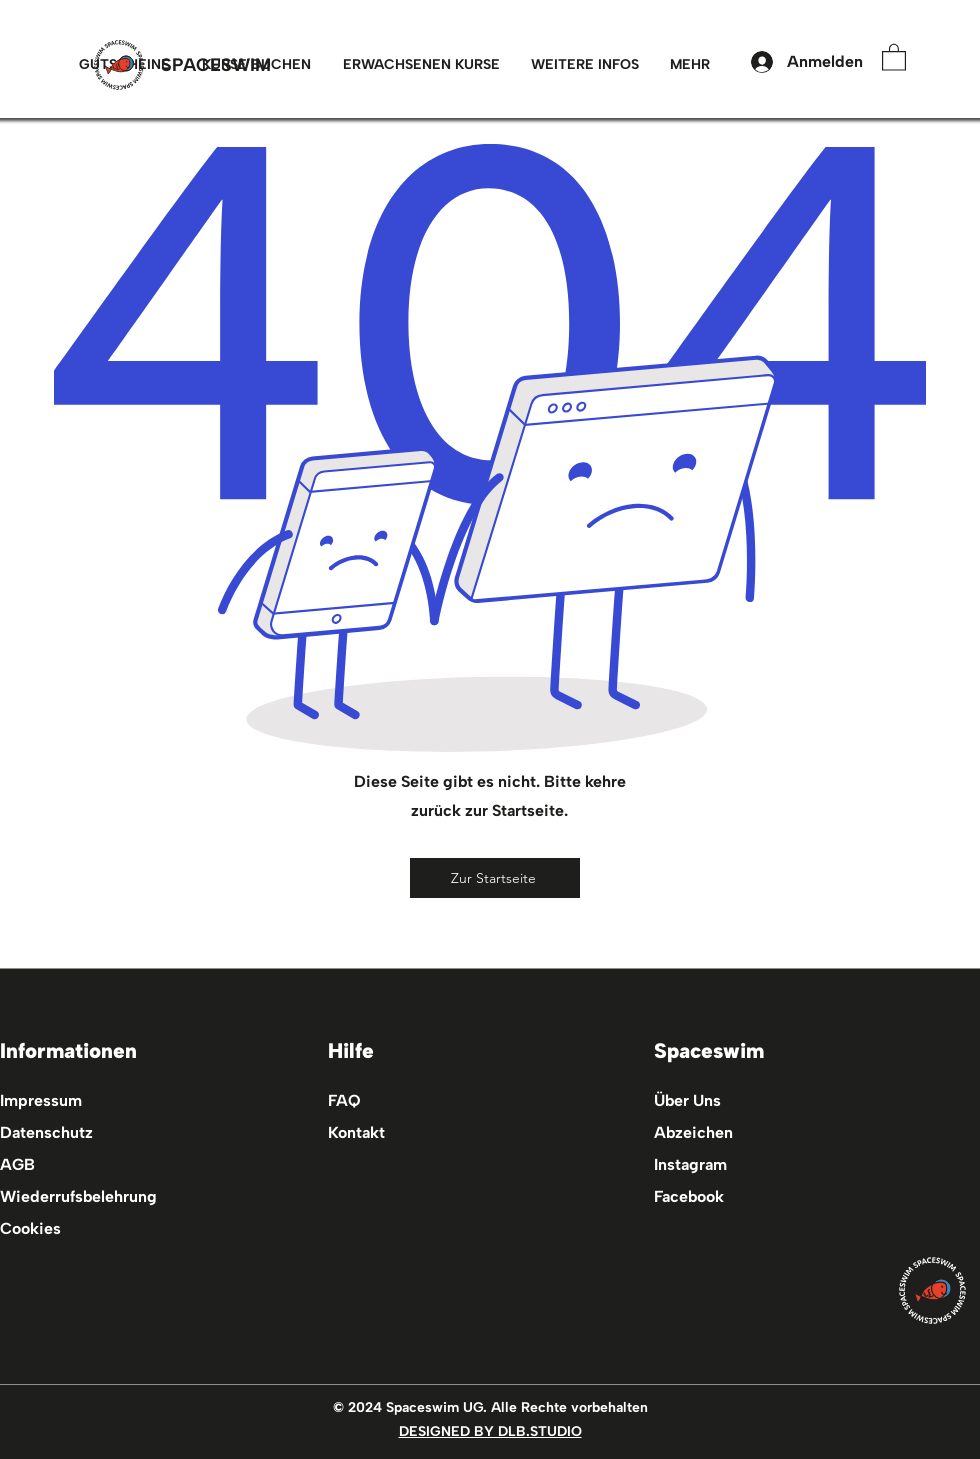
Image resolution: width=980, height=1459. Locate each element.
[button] (421, 65)
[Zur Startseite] (495, 878)
